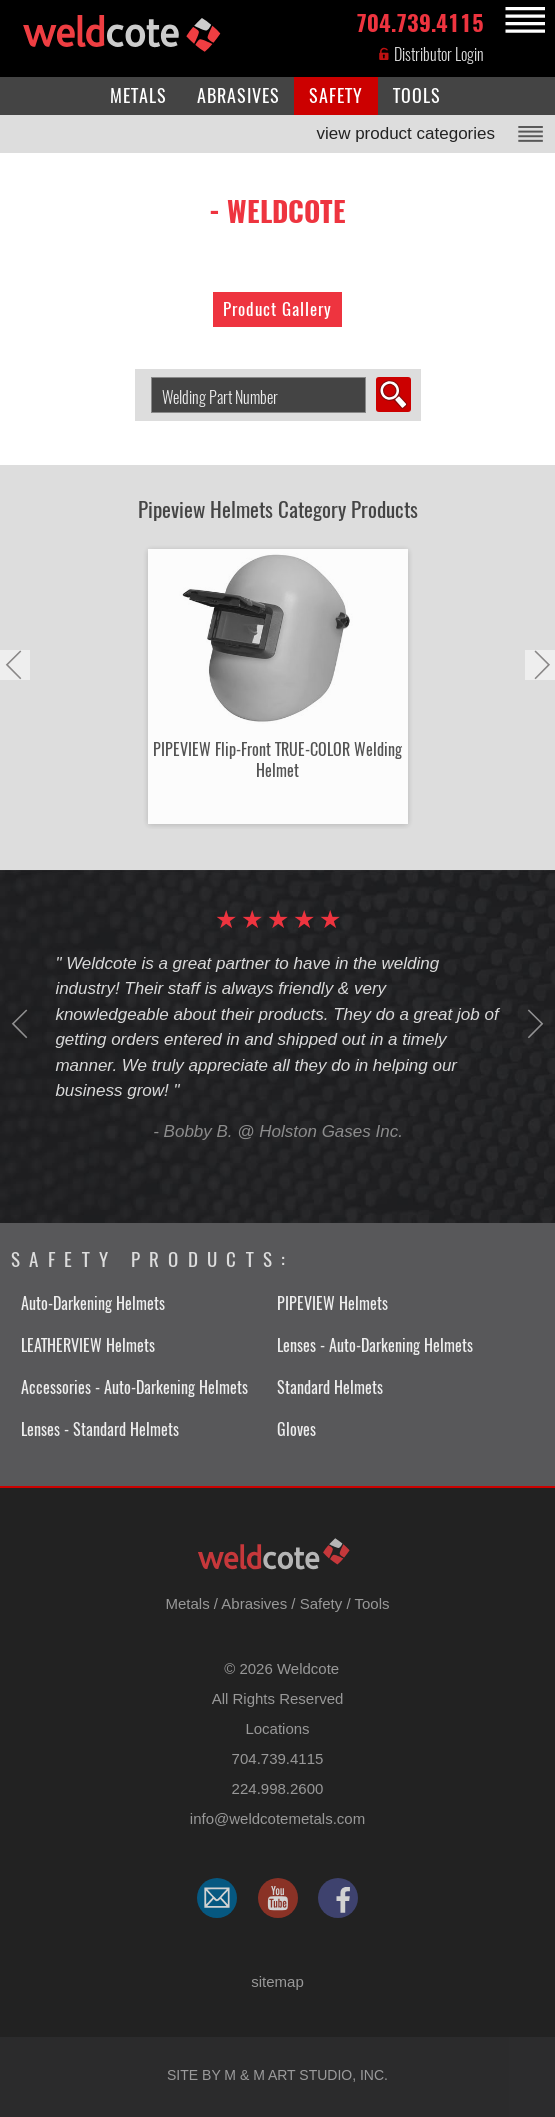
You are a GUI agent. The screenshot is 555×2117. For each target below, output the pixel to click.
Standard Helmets (330, 1387)
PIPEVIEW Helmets (332, 1303)
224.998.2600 (278, 1788)
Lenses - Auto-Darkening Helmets (375, 1345)
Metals (187, 1603)
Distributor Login (430, 54)
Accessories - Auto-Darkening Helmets (134, 1387)
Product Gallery (277, 309)
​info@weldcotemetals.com (277, 1818)
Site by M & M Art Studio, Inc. (277, 2075)
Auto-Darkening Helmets (93, 1303)
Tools (371, 1603)
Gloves (296, 1429)
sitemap (277, 1981)
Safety (321, 1603)
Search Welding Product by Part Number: (143, 377)
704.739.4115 (420, 21)
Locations (277, 1728)
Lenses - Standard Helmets (100, 1429)
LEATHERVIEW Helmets (88, 1345)
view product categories (405, 133)
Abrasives (254, 1603)
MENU (522, 20)
